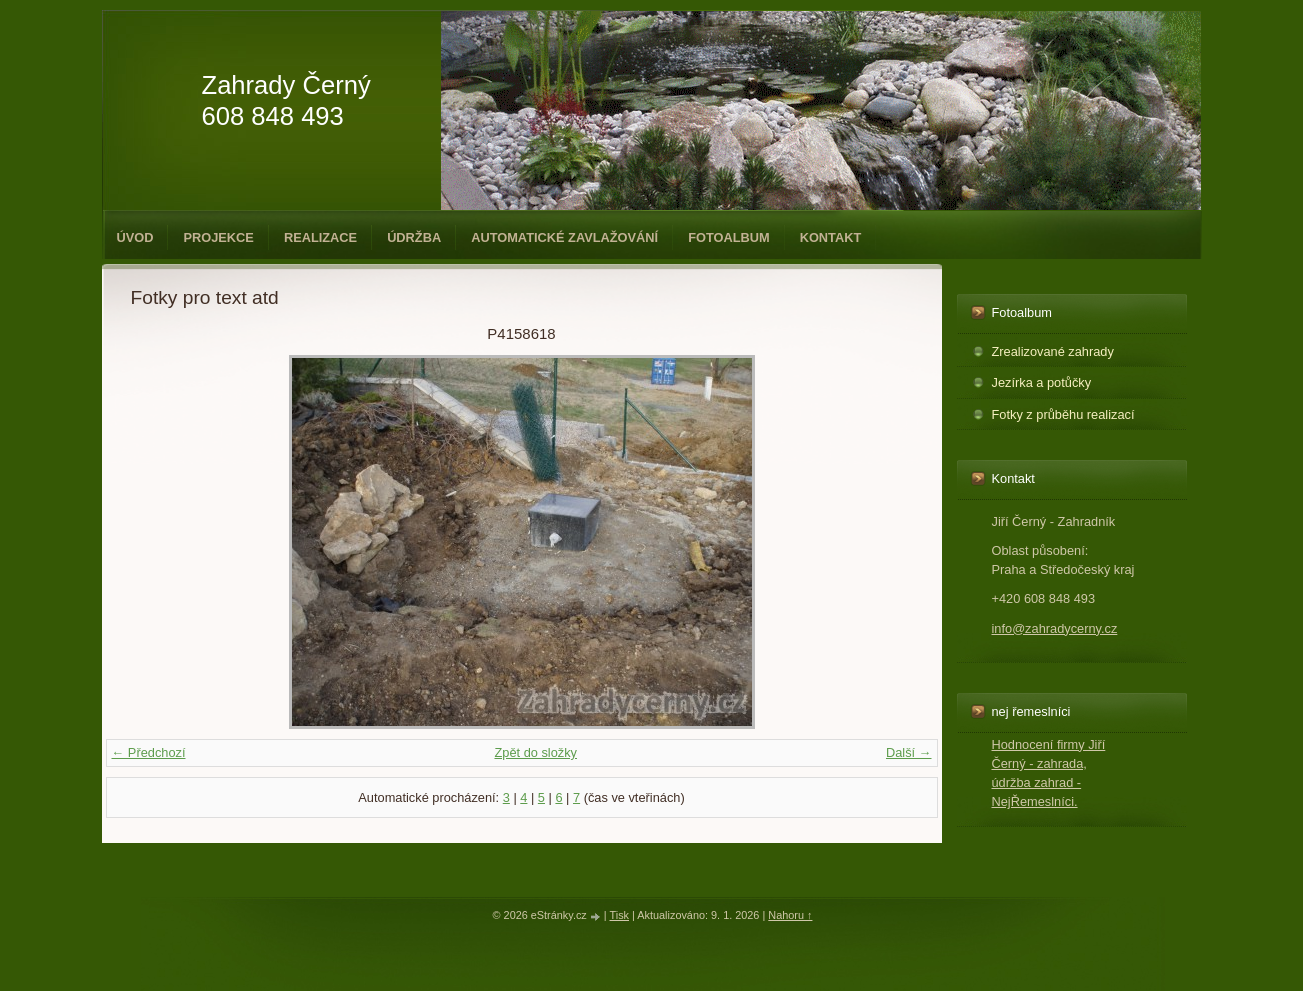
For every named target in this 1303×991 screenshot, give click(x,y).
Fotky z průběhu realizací (1063, 414)
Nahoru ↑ (790, 915)
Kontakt (831, 237)
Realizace (320, 237)
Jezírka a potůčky (1042, 382)
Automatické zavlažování (564, 237)
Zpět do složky (535, 752)
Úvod (135, 237)
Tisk (619, 915)
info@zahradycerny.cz (1055, 628)
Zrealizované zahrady (1053, 351)
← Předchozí (149, 752)
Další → (909, 752)
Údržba (414, 237)
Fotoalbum (729, 237)
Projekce (218, 237)
